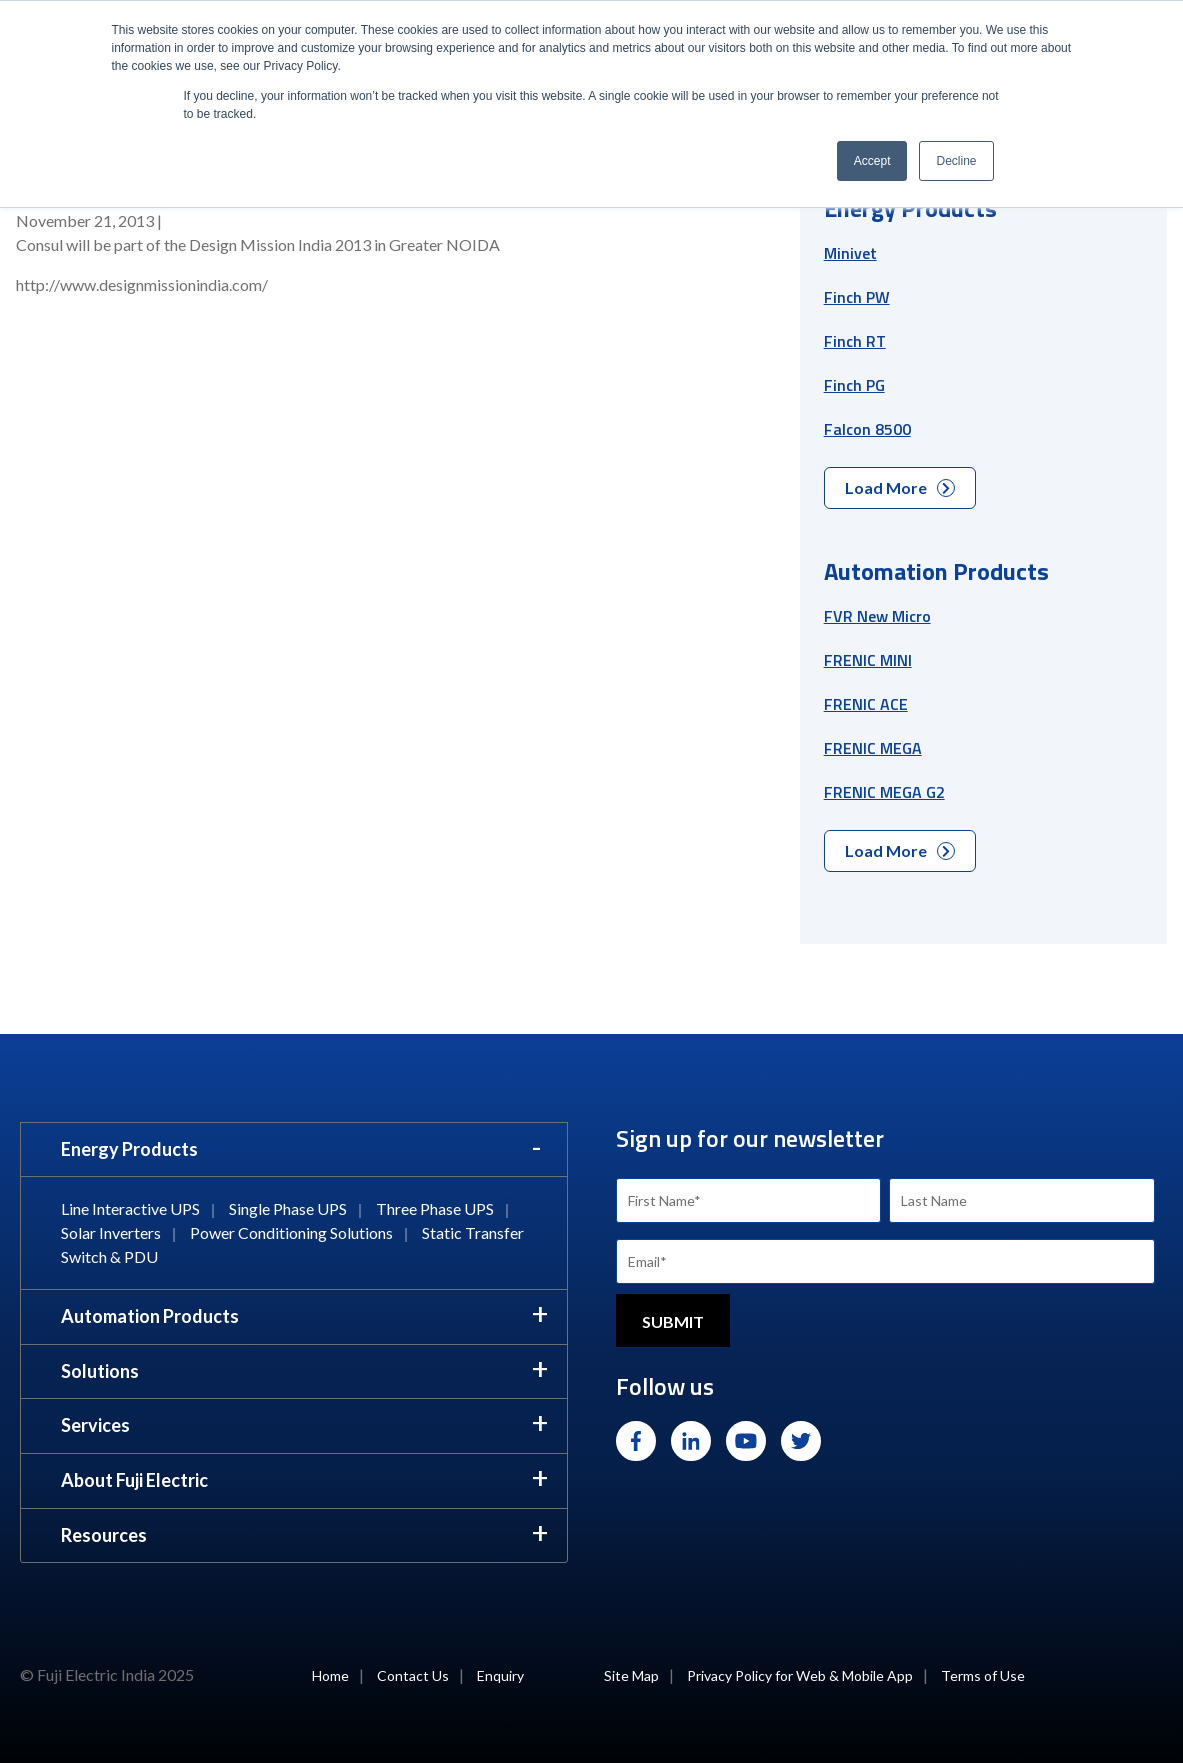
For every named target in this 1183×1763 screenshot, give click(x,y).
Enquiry (500, 1675)
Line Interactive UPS (130, 1208)
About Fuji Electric (134, 1480)
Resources (104, 1535)
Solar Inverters (111, 1232)
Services (95, 1425)
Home (330, 1675)
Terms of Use (983, 1675)
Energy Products (129, 1149)
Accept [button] (872, 161)
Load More (900, 487)
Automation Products (150, 1316)
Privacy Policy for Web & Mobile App (800, 1675)
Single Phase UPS (288, 1208)
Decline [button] (956, 161)
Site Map (631, 1675)
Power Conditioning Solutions (291, 1232)
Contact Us (413, 1675)
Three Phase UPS (435, 1208)
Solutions (100, 1371)
